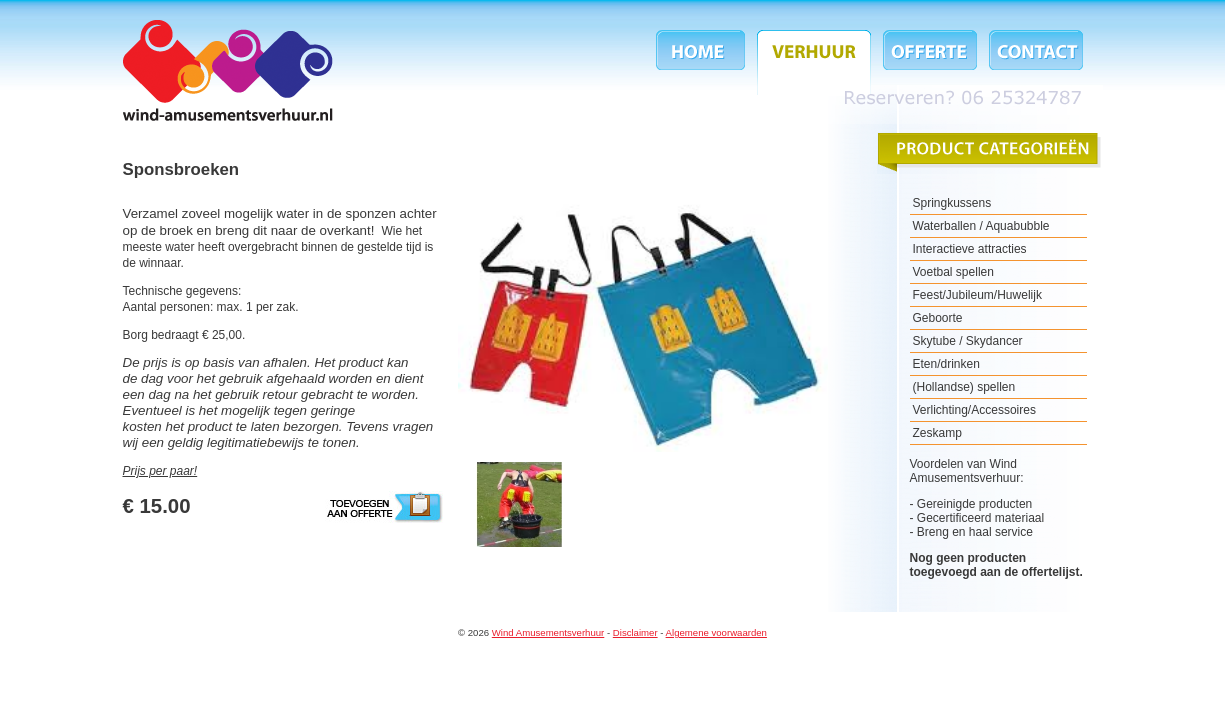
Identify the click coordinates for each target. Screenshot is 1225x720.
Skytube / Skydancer (968, 341)
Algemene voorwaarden (716, 632)
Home (703, 62)
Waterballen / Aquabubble (981, 226)
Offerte (930, 62)
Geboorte (938, 318)
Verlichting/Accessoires (974, 410)
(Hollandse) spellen (964, 387)
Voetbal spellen (953, 272)
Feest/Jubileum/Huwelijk (977, 295)
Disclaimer (635, 632)
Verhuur (814, 62)
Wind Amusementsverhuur (228, 70)
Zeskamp (937, 433)
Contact (1033, 62)
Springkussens (952, 203)
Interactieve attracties (970, 249)
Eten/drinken (946, 364)
